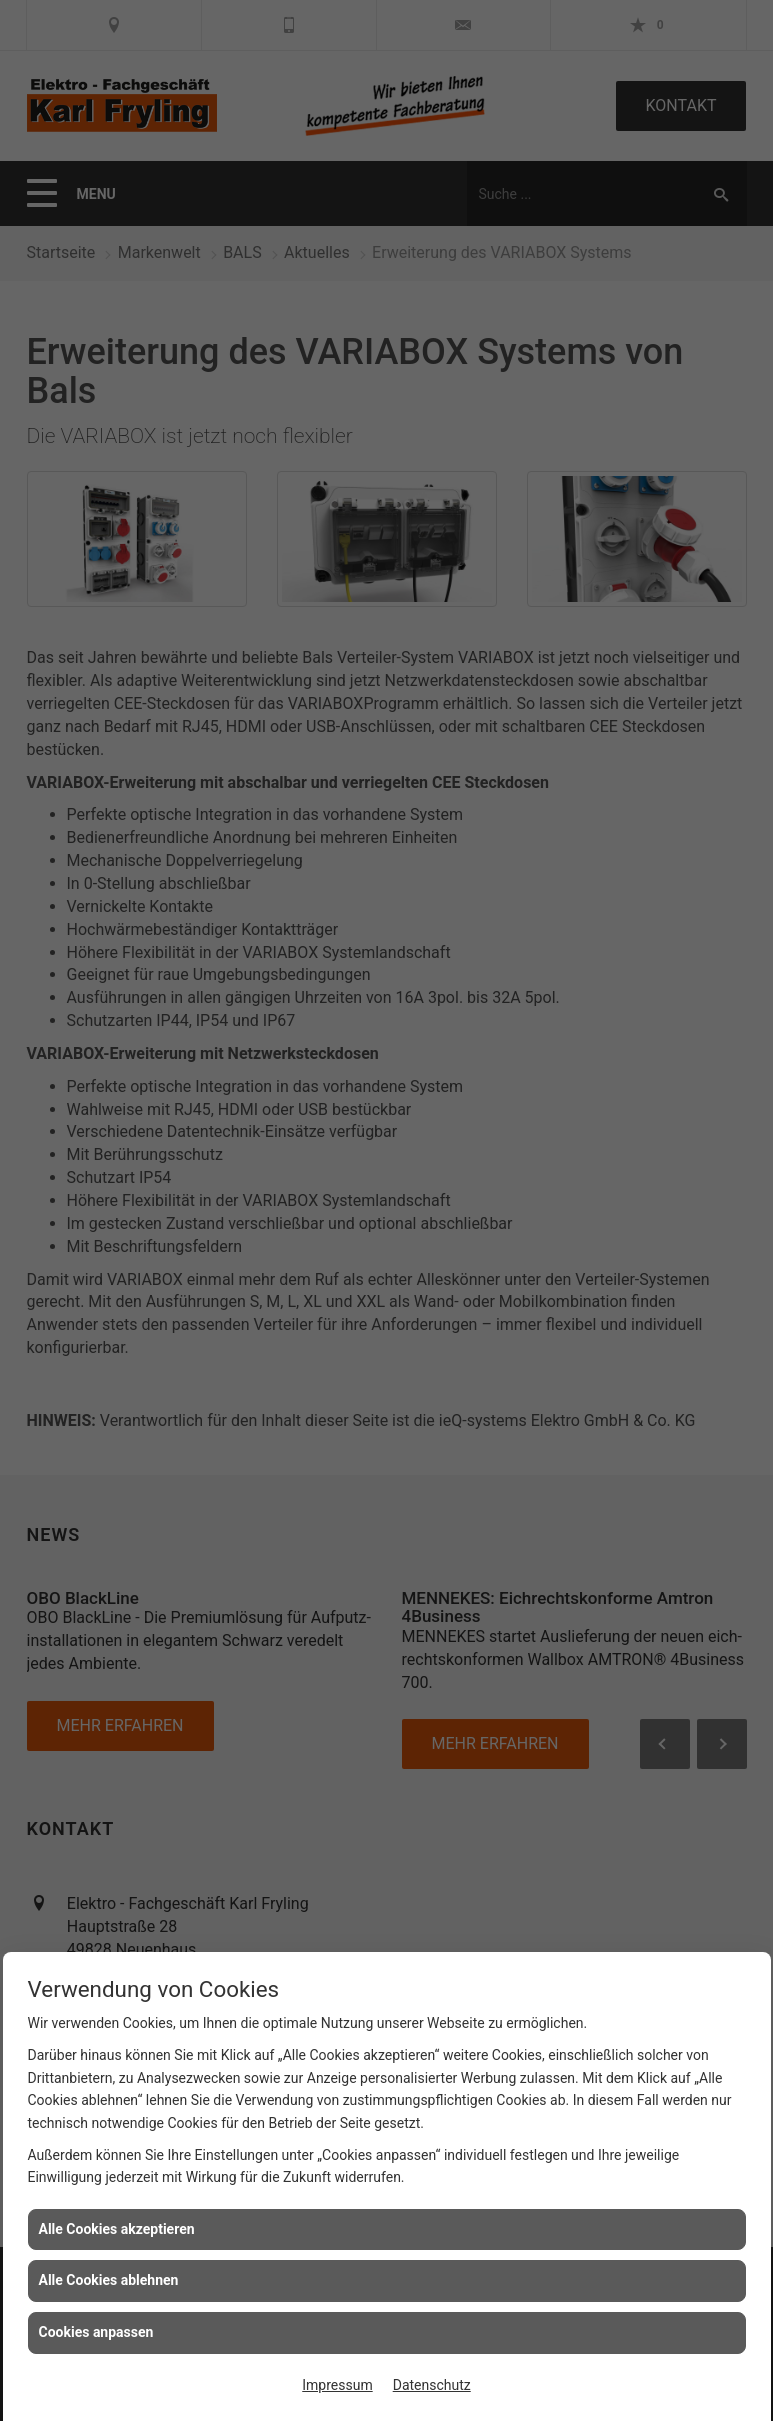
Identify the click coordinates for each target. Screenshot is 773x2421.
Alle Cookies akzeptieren (117, 2229)
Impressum (337, 2385)
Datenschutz (432, 2385)
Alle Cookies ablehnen (109, 2280)
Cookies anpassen (96, 2332)
